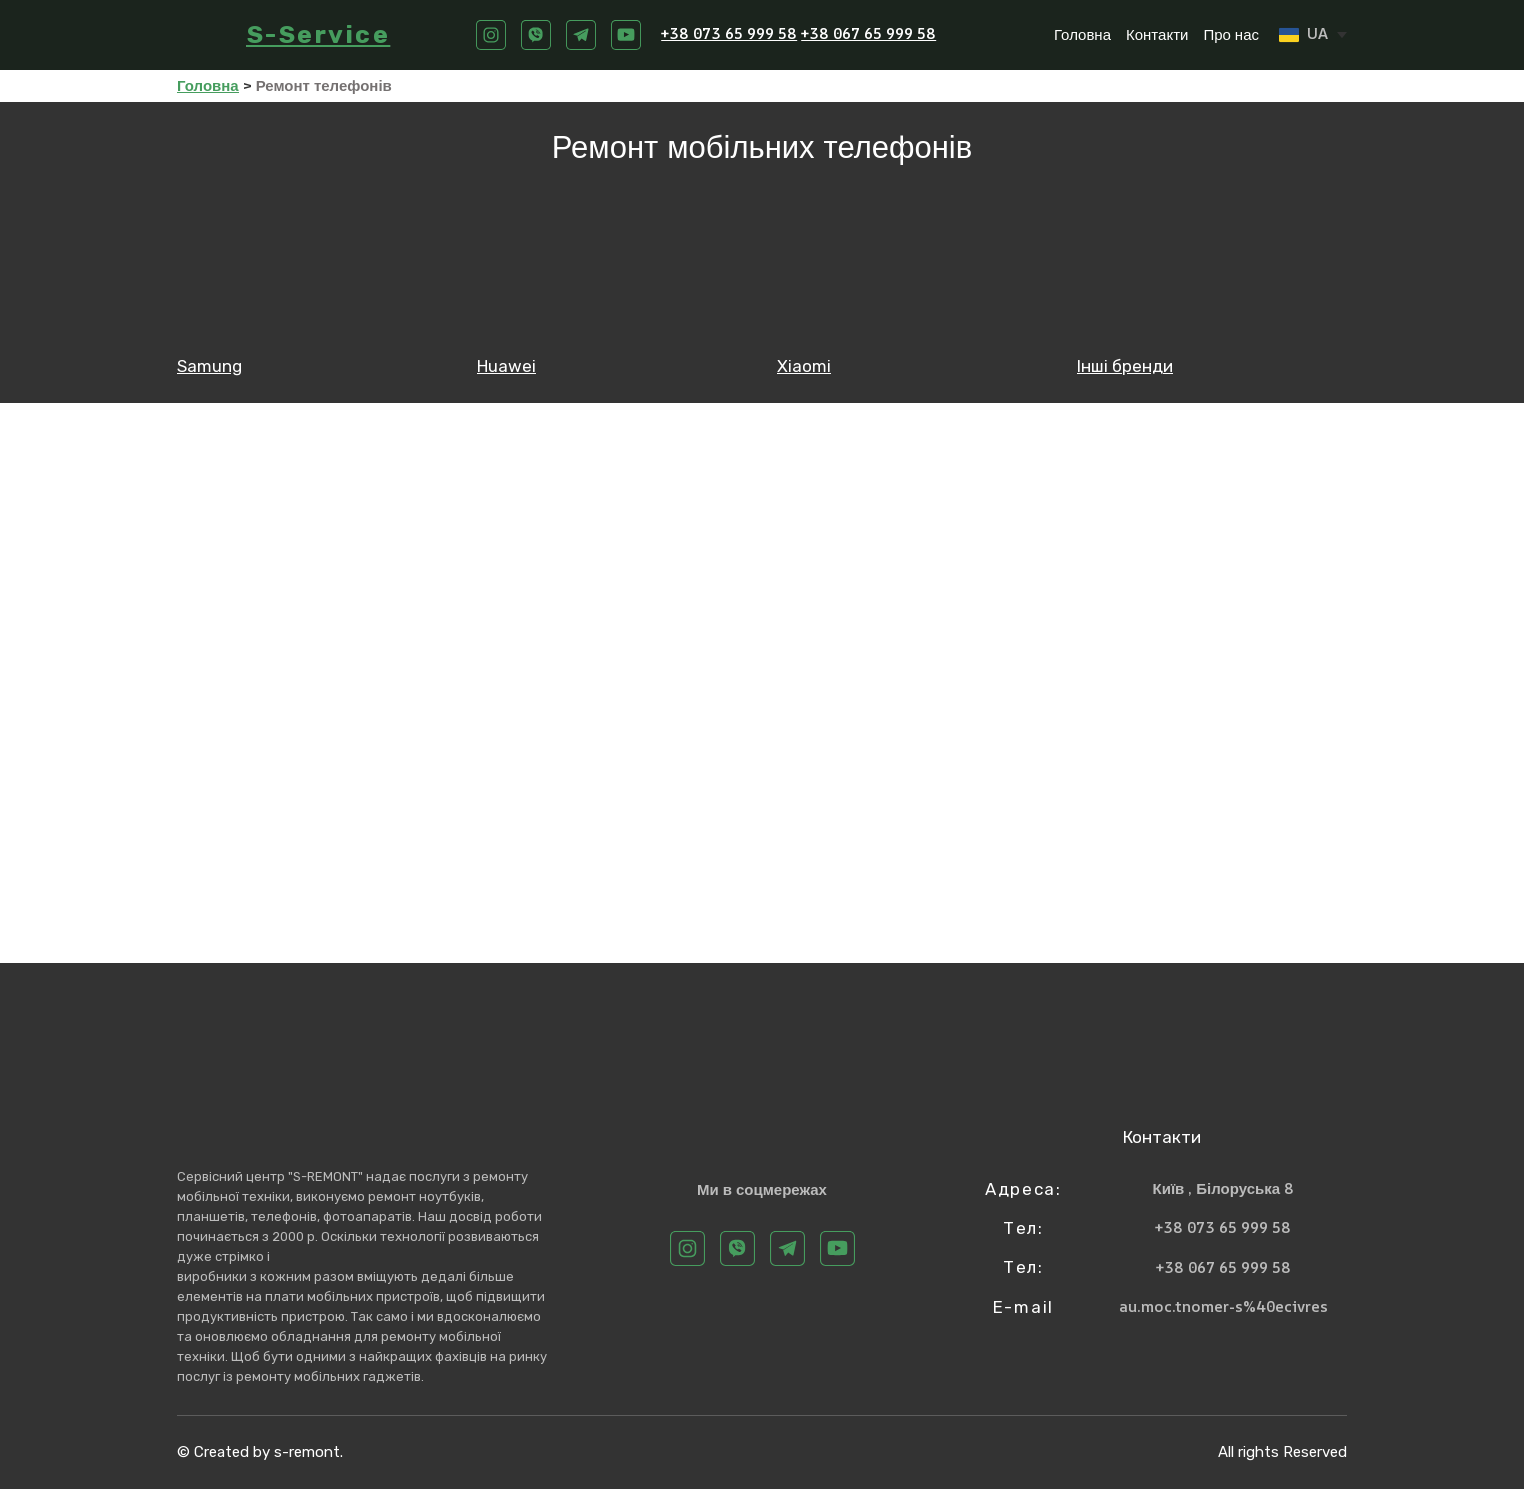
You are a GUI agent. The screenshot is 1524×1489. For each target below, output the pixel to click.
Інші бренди (1125, 366)
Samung (209, 366)
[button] (491, 35)
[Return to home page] (202, 35)
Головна (1082, 34)
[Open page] (312, 275)
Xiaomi (804, 366)
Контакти (1157, 34)
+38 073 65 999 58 (729, 33)
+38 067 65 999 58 (868, 33)
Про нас (1231, 34)
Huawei (506, 366)
